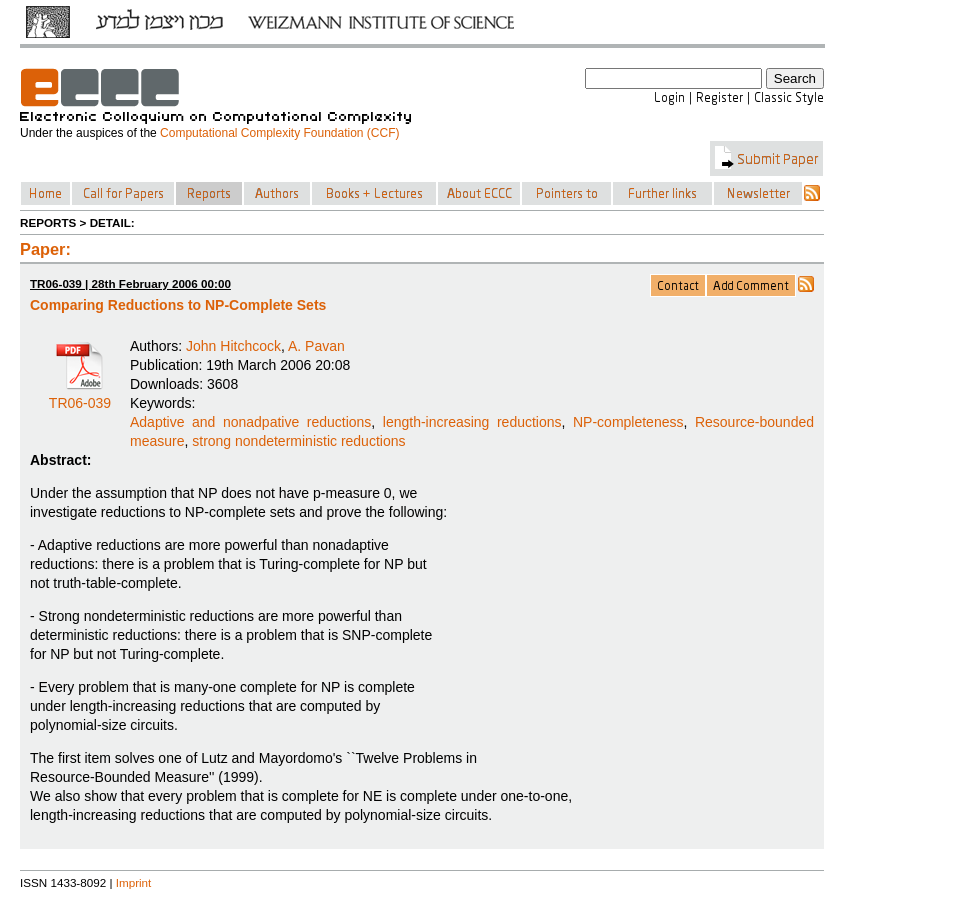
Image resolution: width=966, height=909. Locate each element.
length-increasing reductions (472, 422)
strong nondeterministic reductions (298, 441)
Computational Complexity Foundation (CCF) (279, 133)
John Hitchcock (233, 346)
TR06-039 (80, 396)
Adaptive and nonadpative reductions (250, 422)
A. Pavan (316, 346)
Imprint (134, 882)
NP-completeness (628, 422)
